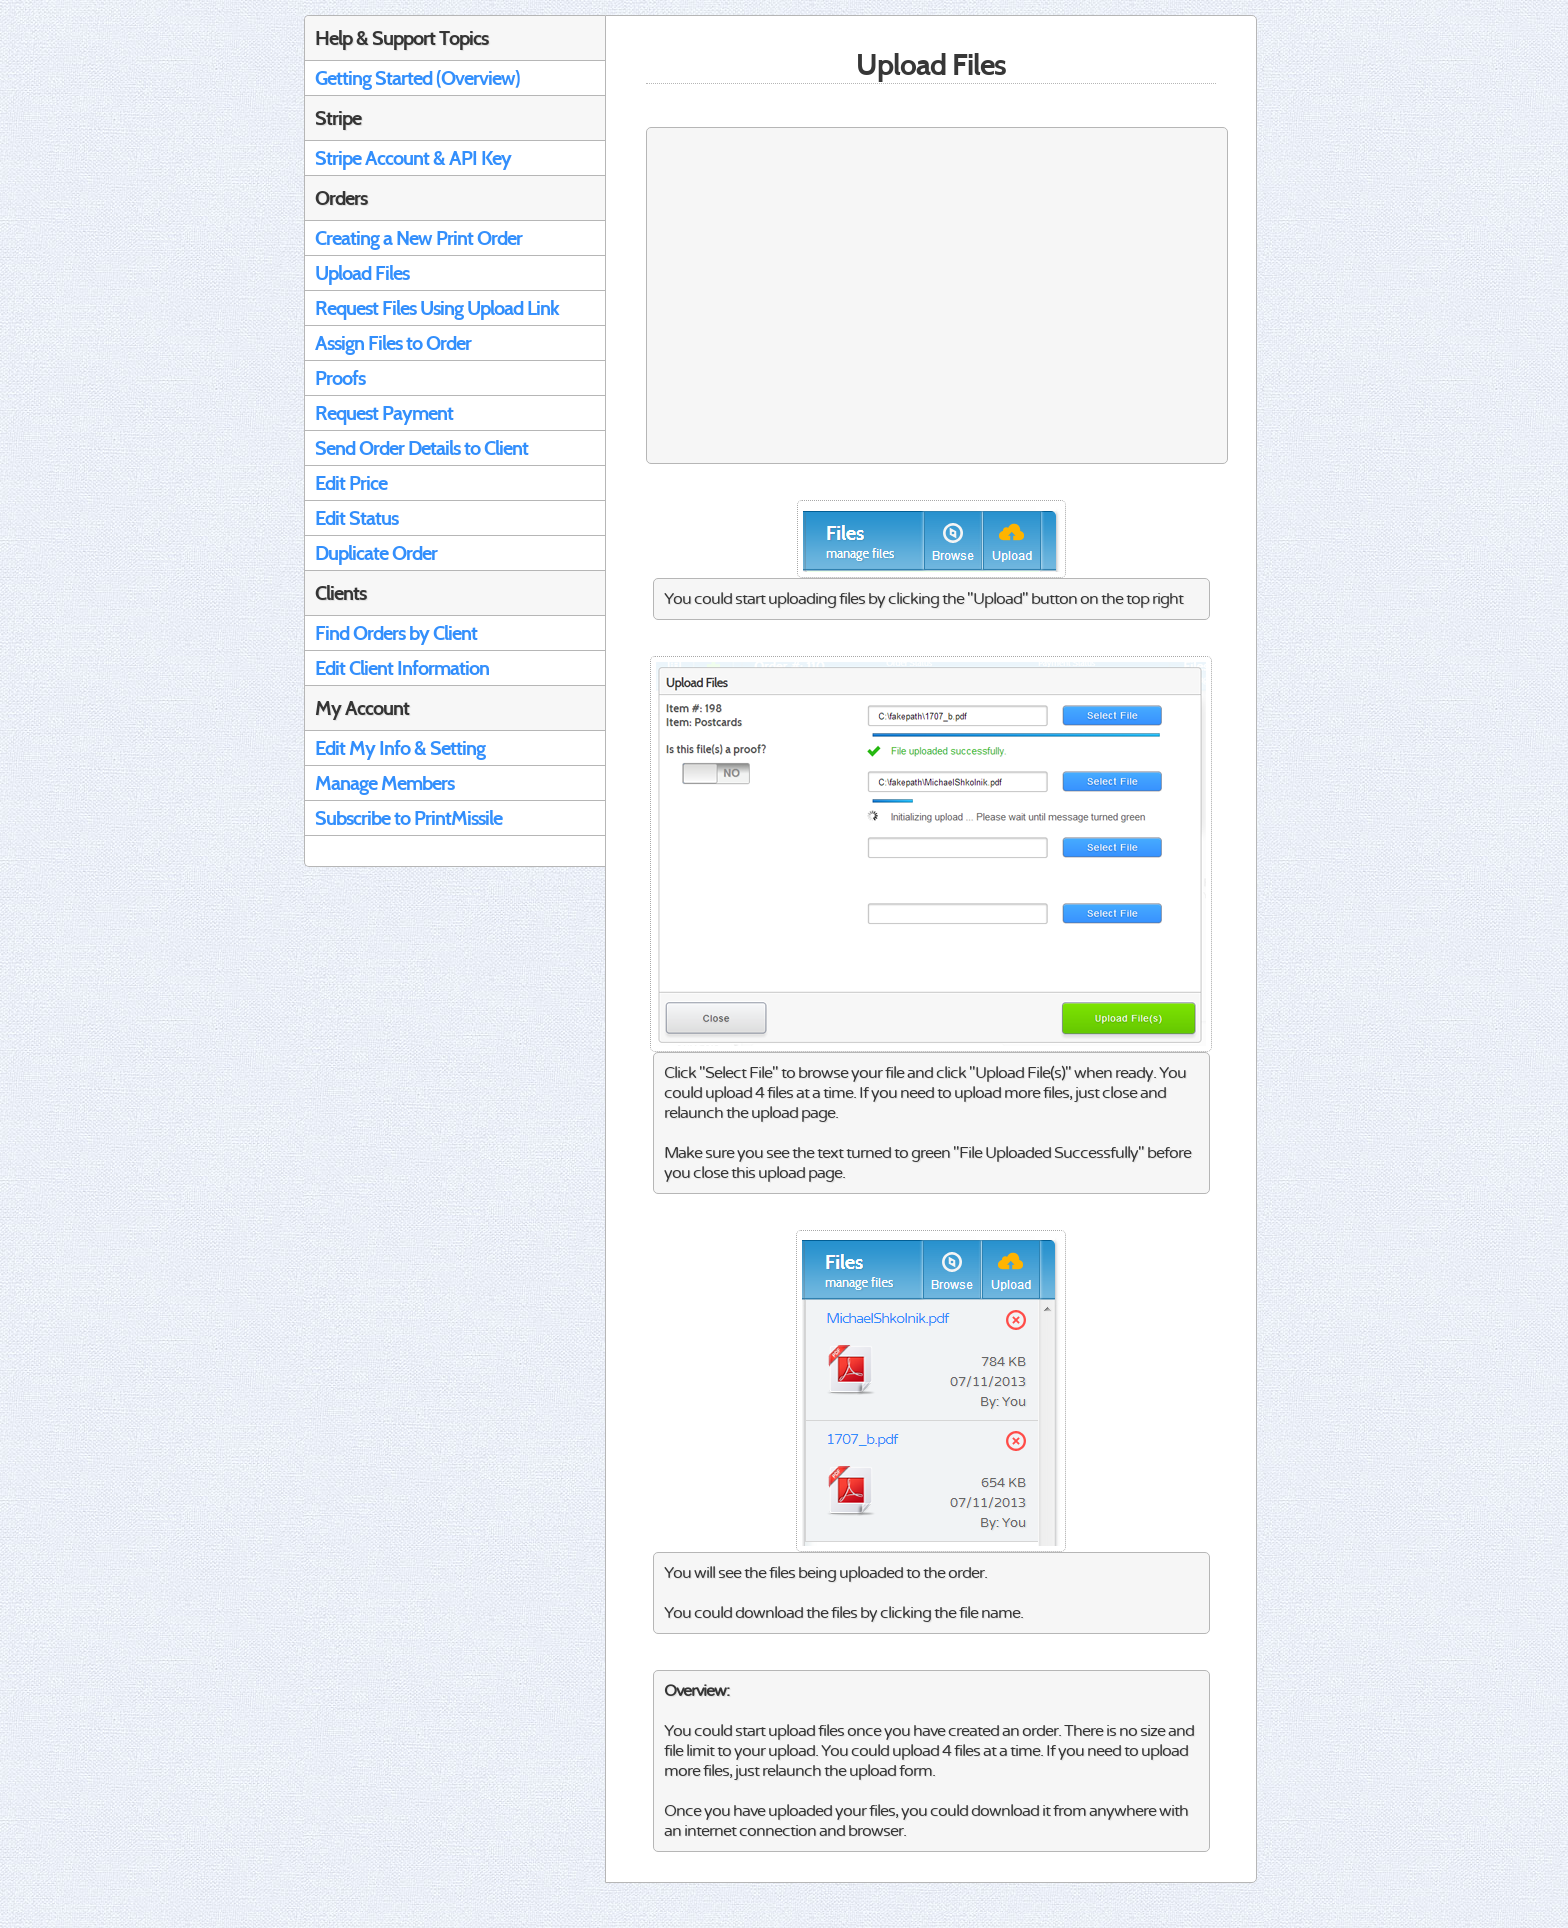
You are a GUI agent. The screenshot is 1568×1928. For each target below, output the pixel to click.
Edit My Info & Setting (400, 748)
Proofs (340, 378)
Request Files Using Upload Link (437, 308)
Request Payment (384, 413)
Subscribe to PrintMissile (408, 818)
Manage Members (384, 783)
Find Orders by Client (396, 633)
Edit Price (351, 483)
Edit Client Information (402, 668)
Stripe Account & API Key (413, 158)
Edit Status (356, 518)
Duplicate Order (376, 553)
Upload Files (362, 273)
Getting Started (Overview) (417, 78)
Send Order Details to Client (421, 448)
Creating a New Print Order (418, 238)
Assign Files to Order (393, 343)
